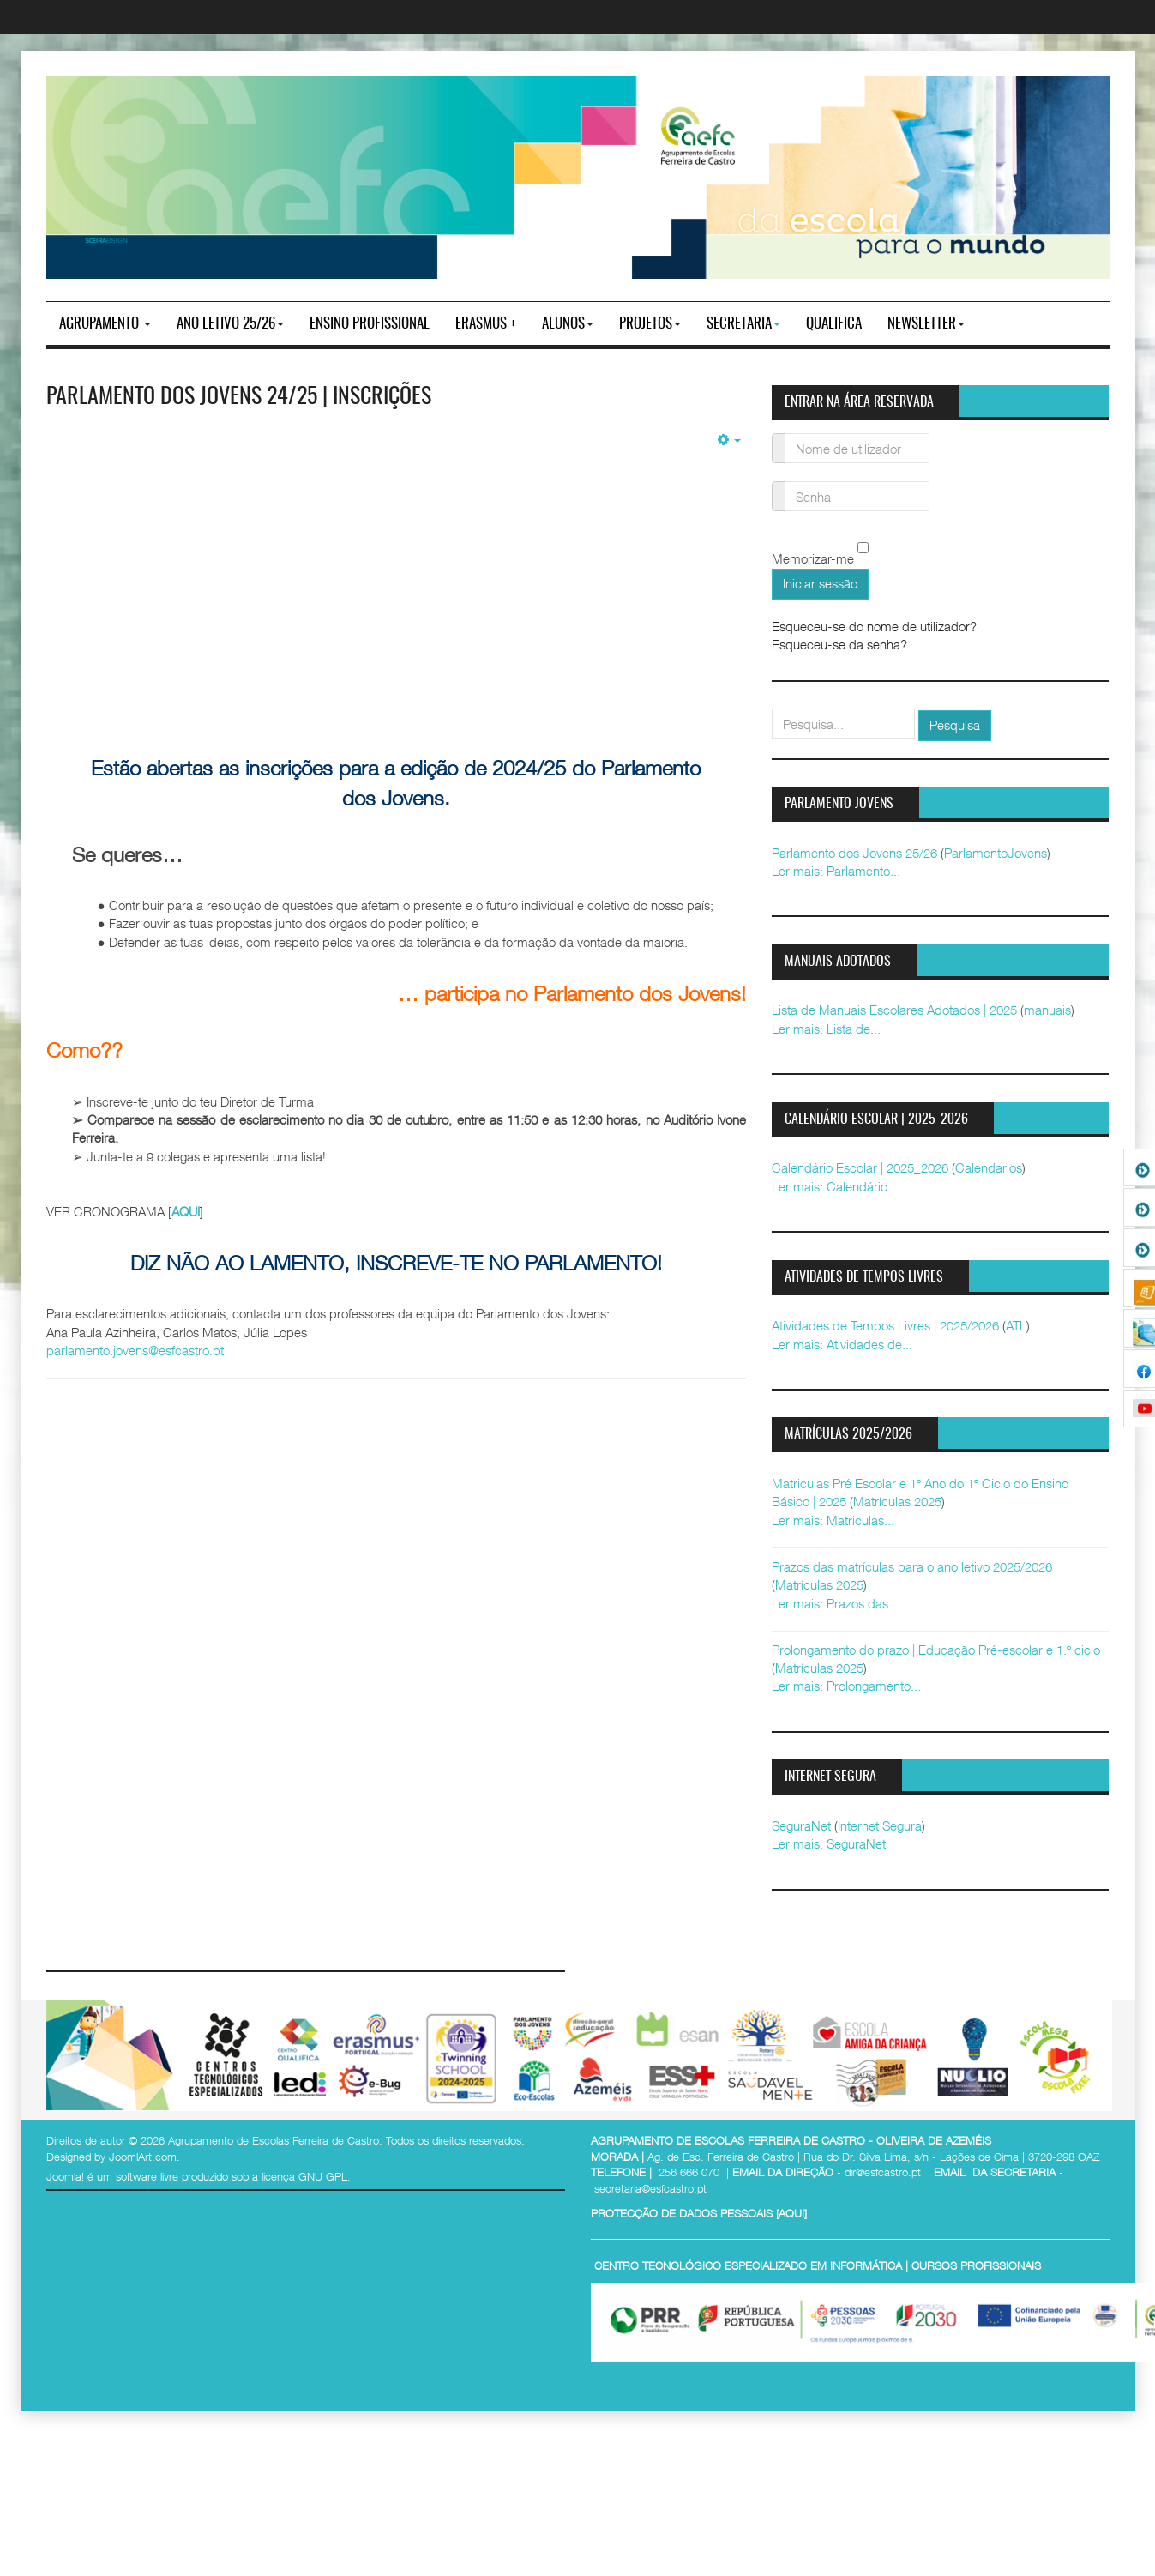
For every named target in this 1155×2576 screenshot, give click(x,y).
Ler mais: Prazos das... (835, 1603)
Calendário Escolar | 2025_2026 (860, 1167)
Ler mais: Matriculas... (833, 1520)
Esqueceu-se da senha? (839, 644)
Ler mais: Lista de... (826, 1028)
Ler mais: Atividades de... (842, 1344)
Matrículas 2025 (897, 1501)
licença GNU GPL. (306, 2176)
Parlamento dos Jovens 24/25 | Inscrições (238, 397)
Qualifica (834, 324)
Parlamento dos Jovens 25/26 (854, 852)
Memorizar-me (813, 559)
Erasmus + (485, 324)
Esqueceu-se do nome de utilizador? (874, 626)
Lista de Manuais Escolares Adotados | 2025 (894, 1009)
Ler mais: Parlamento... (836, 870)
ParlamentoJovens (995, 852)
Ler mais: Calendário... (835, 1186)
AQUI (185, 1211)
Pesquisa (954, 725)
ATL (1016, 1325)
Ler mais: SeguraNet (829, 1843)
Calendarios (988, 1167)
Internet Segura (880, 1825)
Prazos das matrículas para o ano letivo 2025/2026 (912, 1566)
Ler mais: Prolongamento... (846, 1685)
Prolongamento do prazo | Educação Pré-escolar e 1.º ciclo (936, 1649)
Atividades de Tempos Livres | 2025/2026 (885, 1325)
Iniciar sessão (820, 583)
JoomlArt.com (143, 2156)
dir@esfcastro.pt (883, 2172)
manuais (1047, 1009)
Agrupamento (105, 324)
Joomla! (65, 2176)
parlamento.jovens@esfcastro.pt (135, 1350)
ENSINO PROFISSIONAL (370, 324)
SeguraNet (801, 1825)
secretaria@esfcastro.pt (650, 2188)
